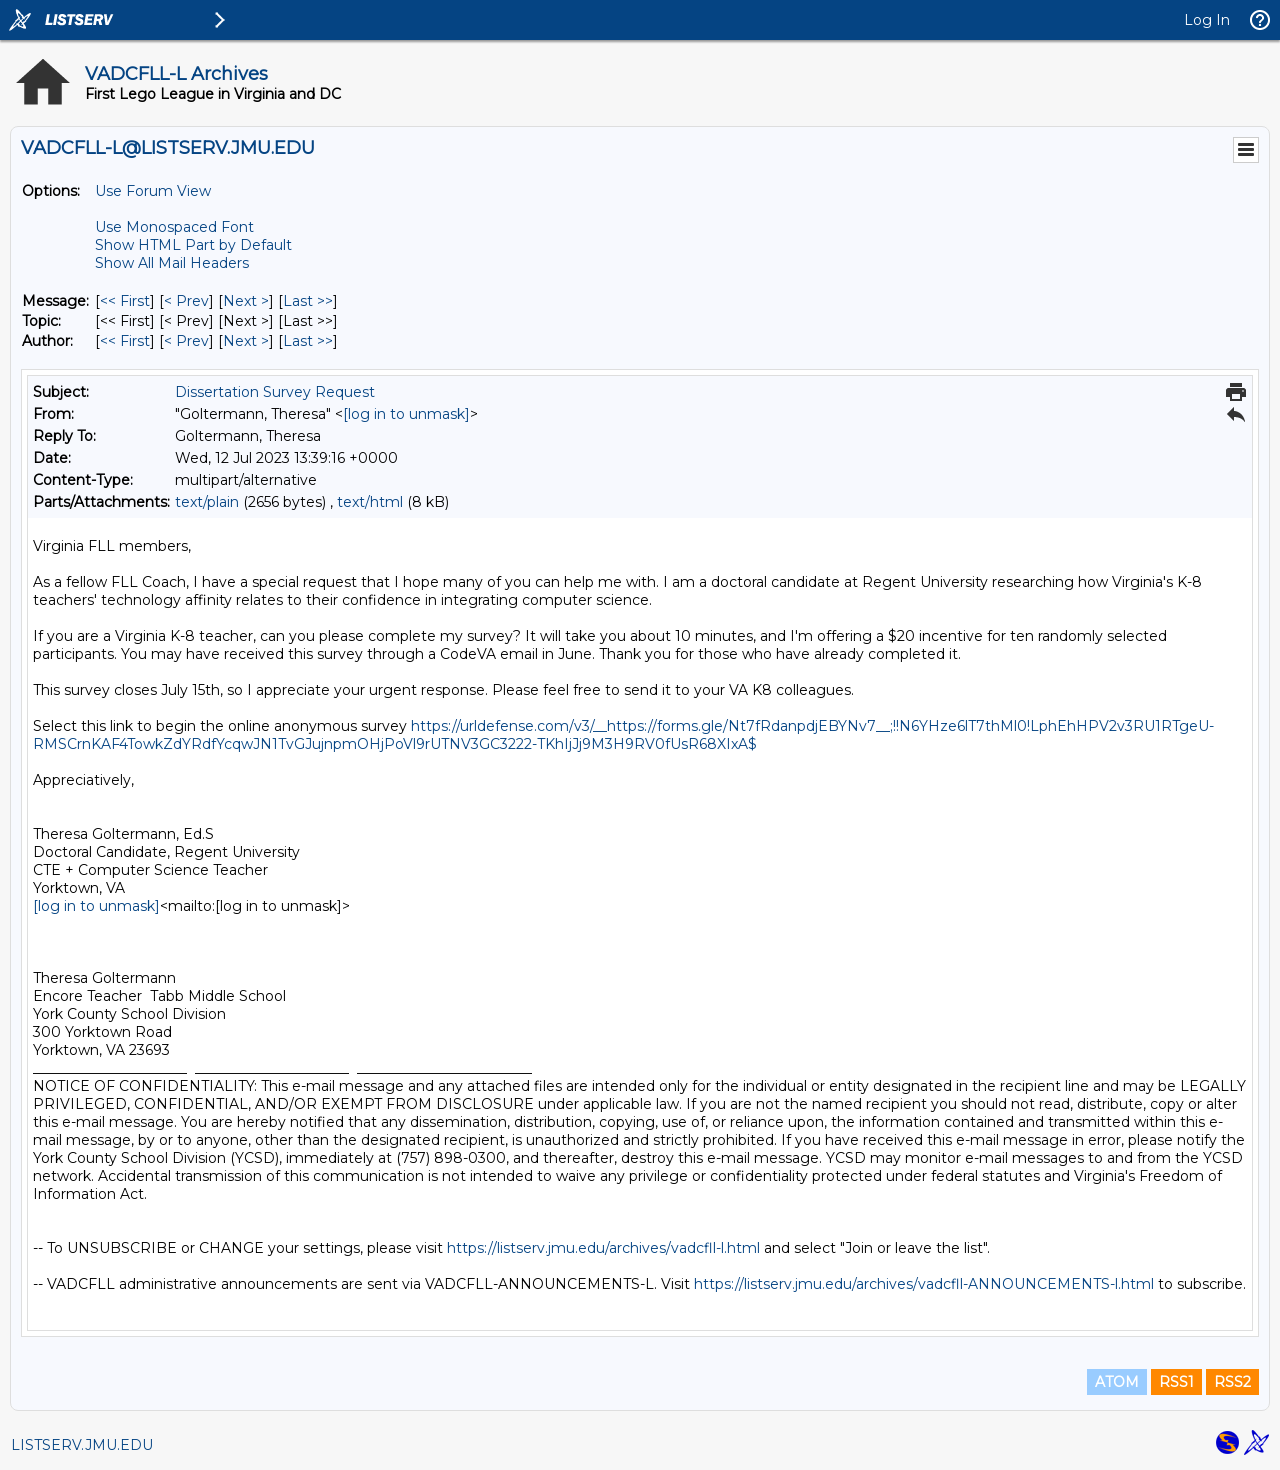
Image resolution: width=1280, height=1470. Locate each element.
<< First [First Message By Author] (125, 341)
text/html (370, 502)
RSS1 (1176, 1382)
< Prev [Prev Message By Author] (186, 341)
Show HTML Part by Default (193, 245)
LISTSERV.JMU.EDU (82, 1445)
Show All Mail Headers (172, 263)
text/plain (207, 502)
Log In (1207, 20)
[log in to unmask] (406, 414)
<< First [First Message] (125, 301)
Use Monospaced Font (174, 227)
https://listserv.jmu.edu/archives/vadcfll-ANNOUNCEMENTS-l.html (924, 1284)
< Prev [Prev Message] (186, 301)
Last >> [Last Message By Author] (308, 341)
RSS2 (1232, 1382)
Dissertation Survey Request (275, 392)
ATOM (1117, 1382)
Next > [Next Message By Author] (246, 341)
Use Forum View (153, 191)
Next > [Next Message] (246, 301)
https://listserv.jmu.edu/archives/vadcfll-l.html (603, 1248)
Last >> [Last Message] (308, 301)
